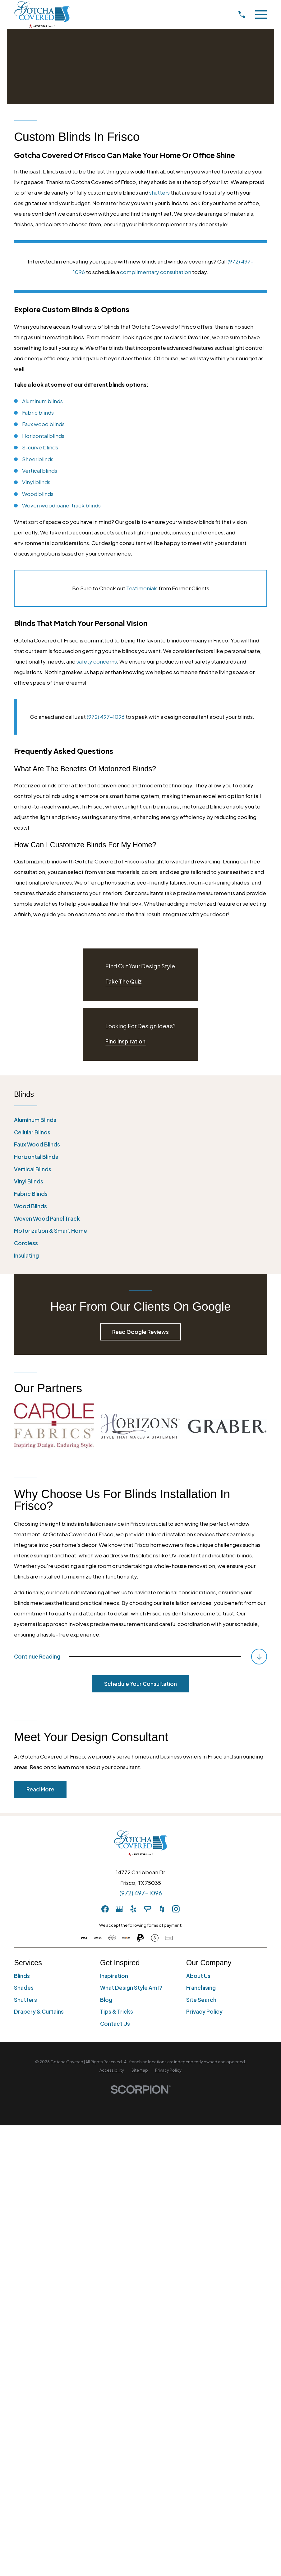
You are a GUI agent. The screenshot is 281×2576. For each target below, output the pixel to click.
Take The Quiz (123, 981)
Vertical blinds (39, 470)
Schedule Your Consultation (140, 1683)
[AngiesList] (147, 1909)
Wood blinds (37, 493)
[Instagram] (176, 1909)
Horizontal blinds (43, 435)
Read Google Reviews (140, 1331)
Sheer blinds (37, 459)
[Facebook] (105, 1909)
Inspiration (114, 1975)
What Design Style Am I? (131, 1987)
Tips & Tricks (116, 2011)
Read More (40, 1789)
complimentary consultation (155, 271)
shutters (159, 192)
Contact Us (115, 2023)
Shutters (25, 1999)
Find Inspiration (125, 1041)
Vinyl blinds (36, 482)
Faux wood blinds (43, 424)
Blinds (22, 1975)
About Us (198, 1975)
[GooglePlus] (119, 1909)
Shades (24, 1987)
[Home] (42, 14)
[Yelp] (133, 1909)
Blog (106, 1999)
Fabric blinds (38, 412)
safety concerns (96, 661)
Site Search (201, 1999)
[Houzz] (162, 1909)
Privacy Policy (204, 2011)
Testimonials (142, 588)
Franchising (201, 1987)
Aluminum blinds (42, 401)
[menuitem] (140, 1120)
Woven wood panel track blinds (61, 505)
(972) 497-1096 (106, 716)
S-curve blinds (40, 447)
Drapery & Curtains (39, 2011)
